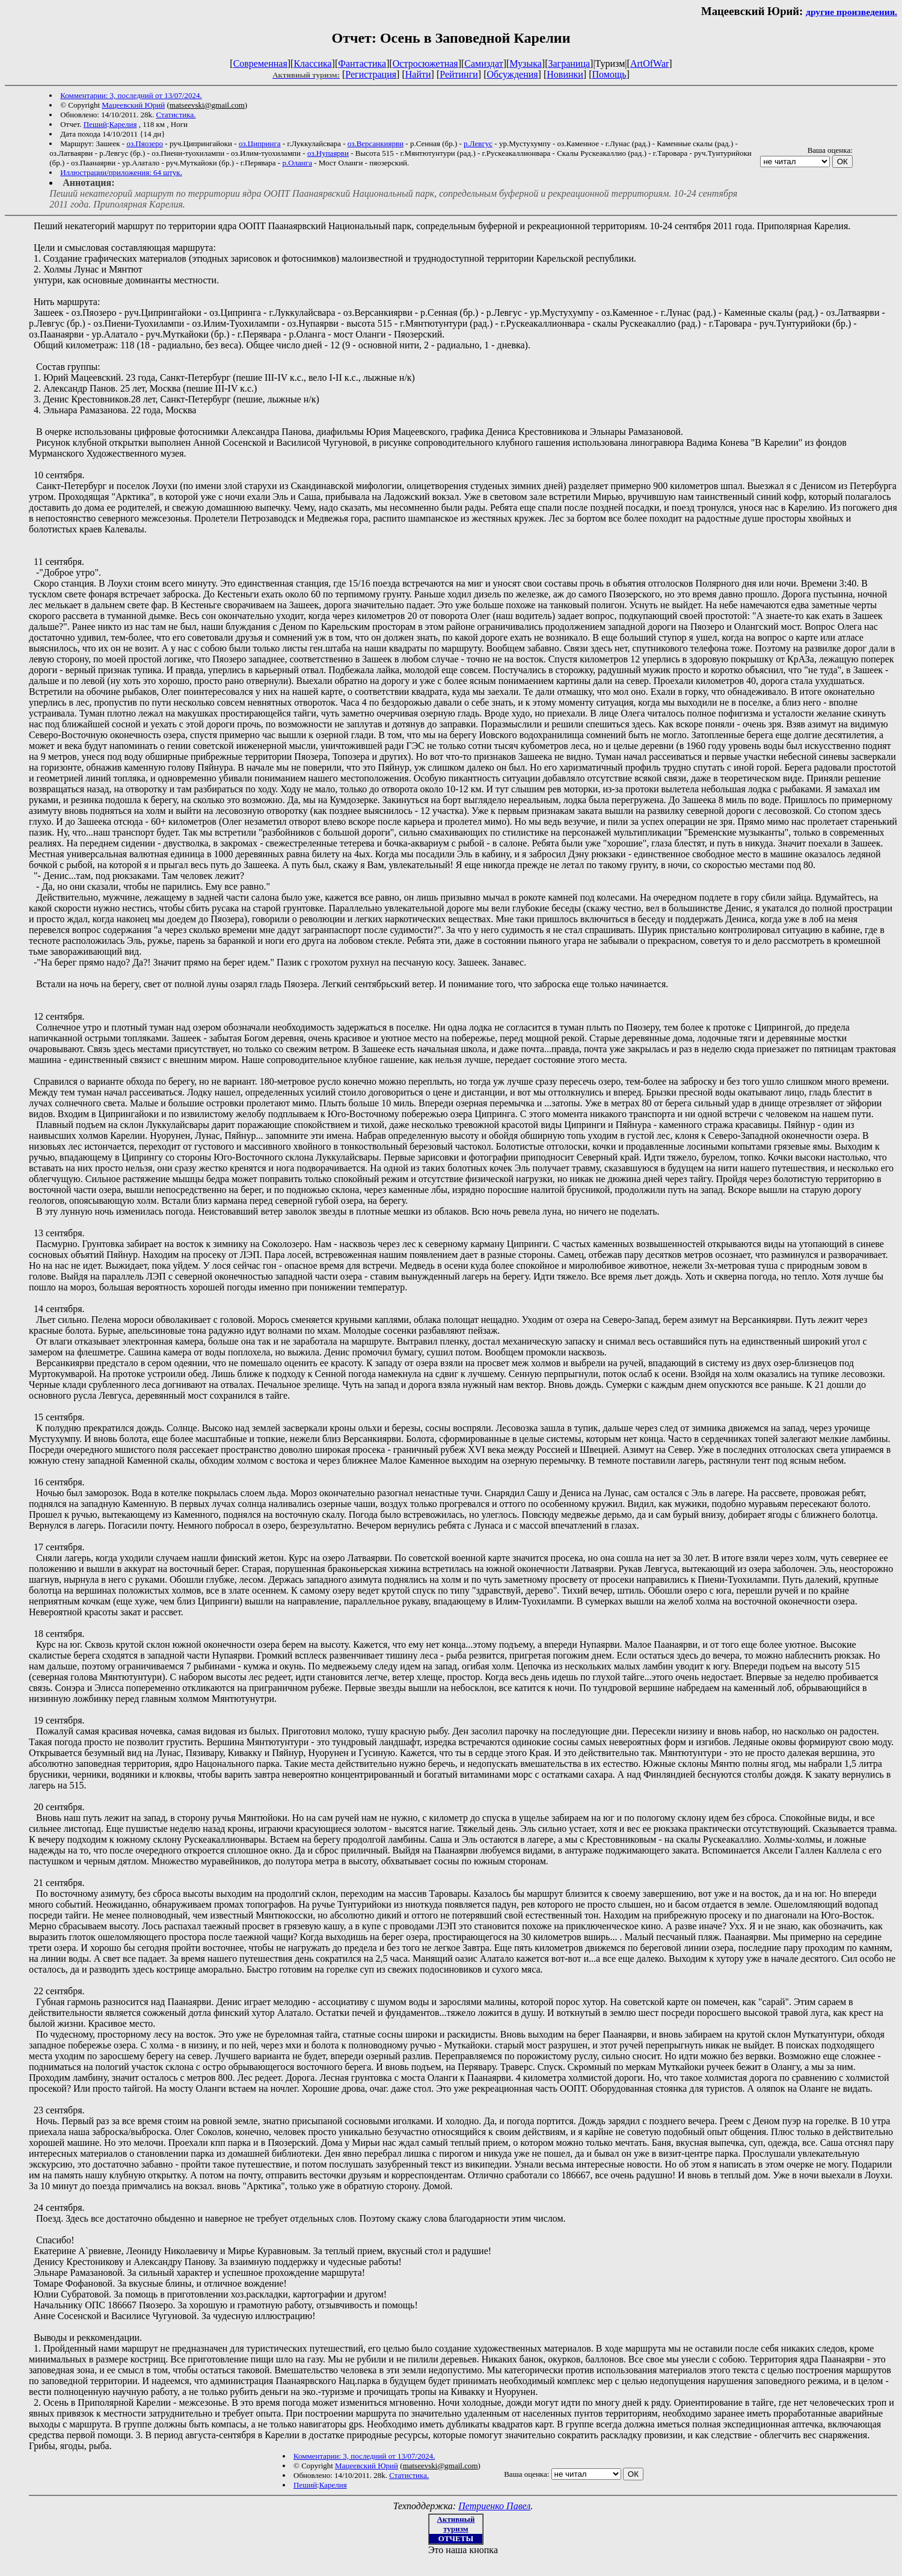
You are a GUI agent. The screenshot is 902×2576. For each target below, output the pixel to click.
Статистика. (175, 114)
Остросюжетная (425, 63)
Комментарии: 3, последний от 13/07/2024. (130, 95)
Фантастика (362, 63)
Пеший (95, 124)
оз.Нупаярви (328, 153)
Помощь (609, 74)
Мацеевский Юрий (133, 104)
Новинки (565, 74)
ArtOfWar (649, 63)
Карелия (123, 124)
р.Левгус (478, 143)
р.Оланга (296, 162)
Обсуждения (512, 74)
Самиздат (483, 63)
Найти (418, 74)
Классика (312, 63)
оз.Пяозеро (144, 143)
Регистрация (370, 74)
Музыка (525, 63)
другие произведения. (851, 12)
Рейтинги (459, 74)
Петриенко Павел (494, 2506)
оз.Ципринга (260, 143)
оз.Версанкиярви (375, 143)
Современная (260, 63)
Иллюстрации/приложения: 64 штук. (121, 172)
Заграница (569, 63)
